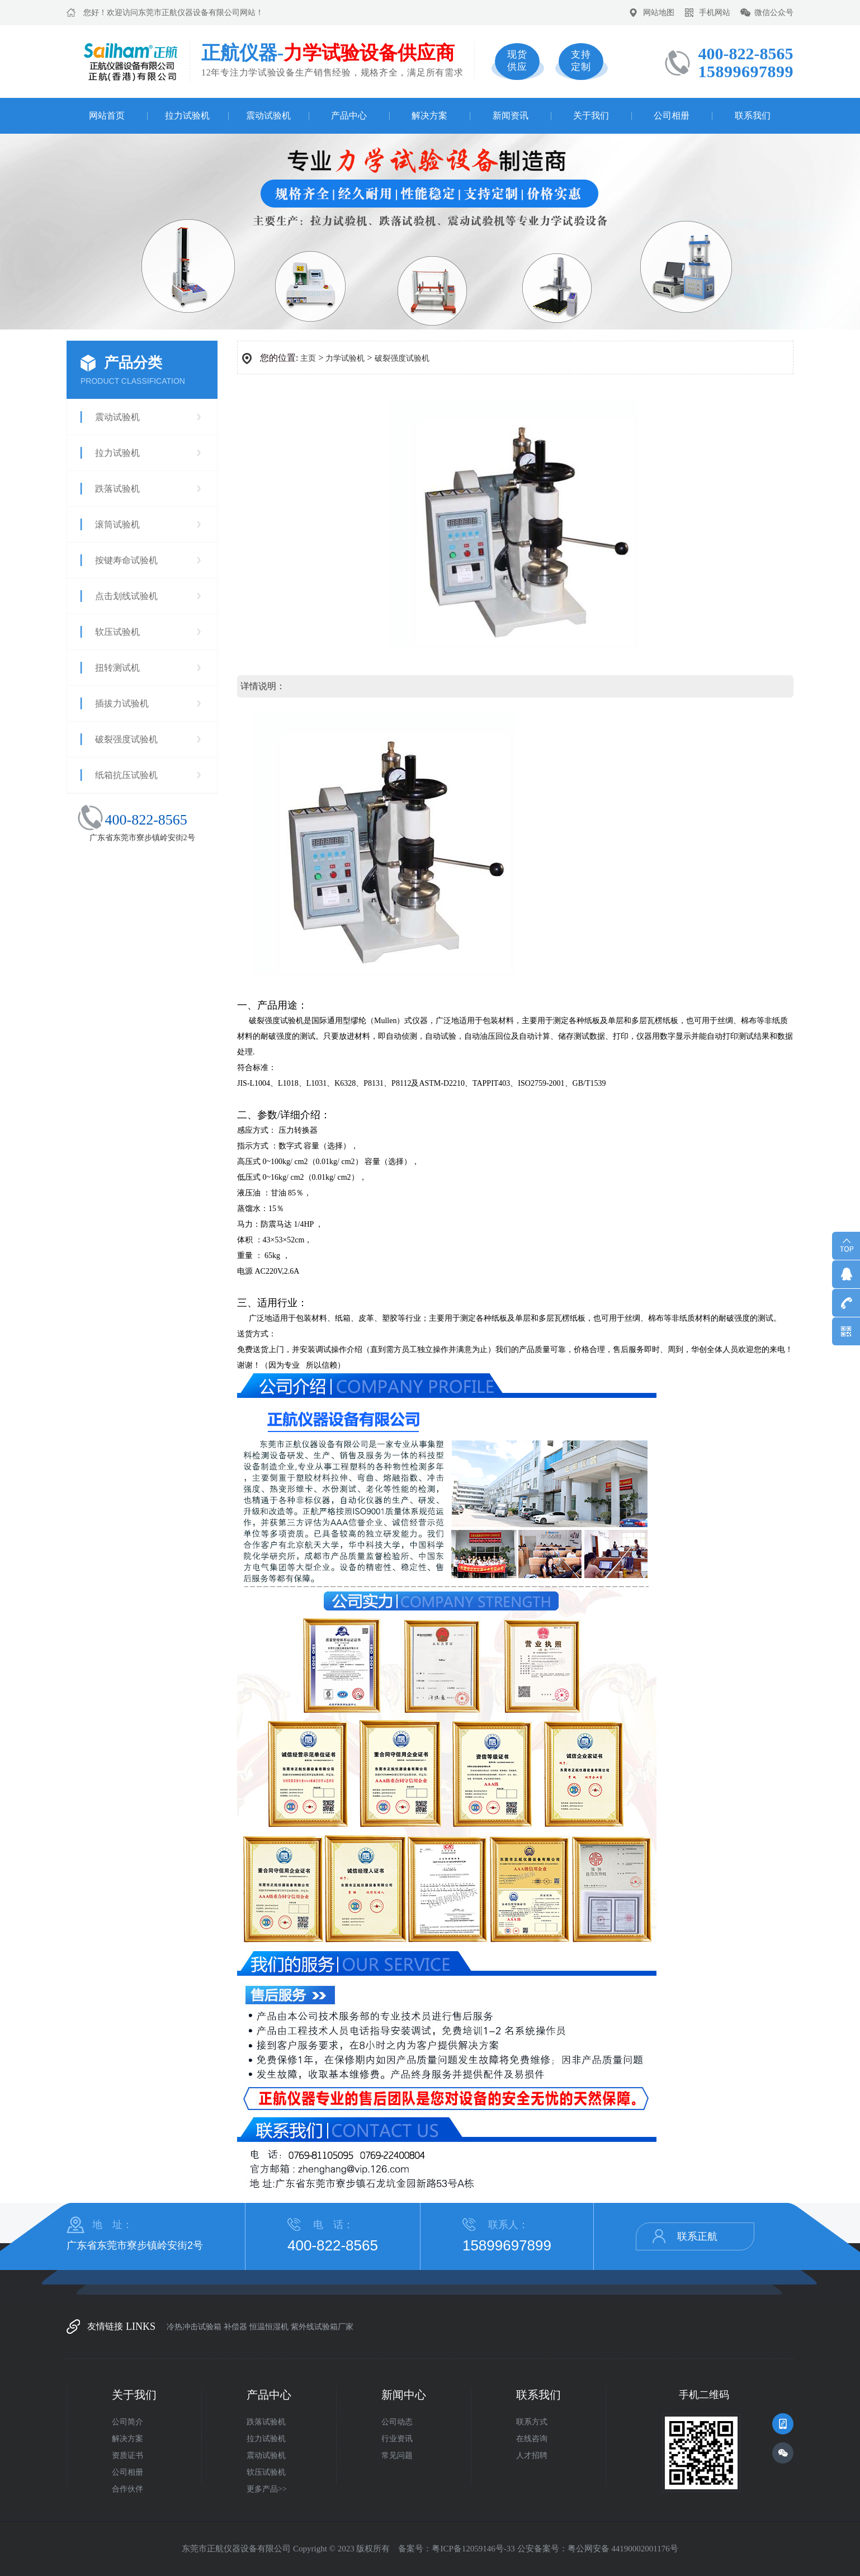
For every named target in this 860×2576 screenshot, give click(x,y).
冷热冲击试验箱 (194, 2327)
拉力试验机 (187, 115)
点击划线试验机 (126, 596)
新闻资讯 (510, 115)
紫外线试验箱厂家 (322, 2327)
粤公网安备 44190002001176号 (623, 2548)
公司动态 (397, 2422)
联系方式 (531, 2422)
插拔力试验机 (122, 703)
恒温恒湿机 (269, 2327)
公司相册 (671, 115)
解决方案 (429, 115)
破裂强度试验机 (126, 739)
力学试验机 (345, 358)
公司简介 (127, 2422)
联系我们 (753, 115)
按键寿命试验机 (126, 560)
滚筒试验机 (117, 524)
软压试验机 (117, 632)
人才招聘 (531, 2455)
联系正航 (697, 2236)
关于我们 (591, 115)
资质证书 (127, 2455)
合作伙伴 (127, 2489)
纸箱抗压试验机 (126, 775)
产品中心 (349, 115)
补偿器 (235, 2327)
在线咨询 (531, 2438)
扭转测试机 (117, 667)
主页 (308, 358)
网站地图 (658, 12)
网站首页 (107, 115)
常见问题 (397, 2455)
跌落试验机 (117, 488)
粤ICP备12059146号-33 (473, 2548)
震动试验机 (268, 115)
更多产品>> (267, 2489)
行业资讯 (397, 2438)
